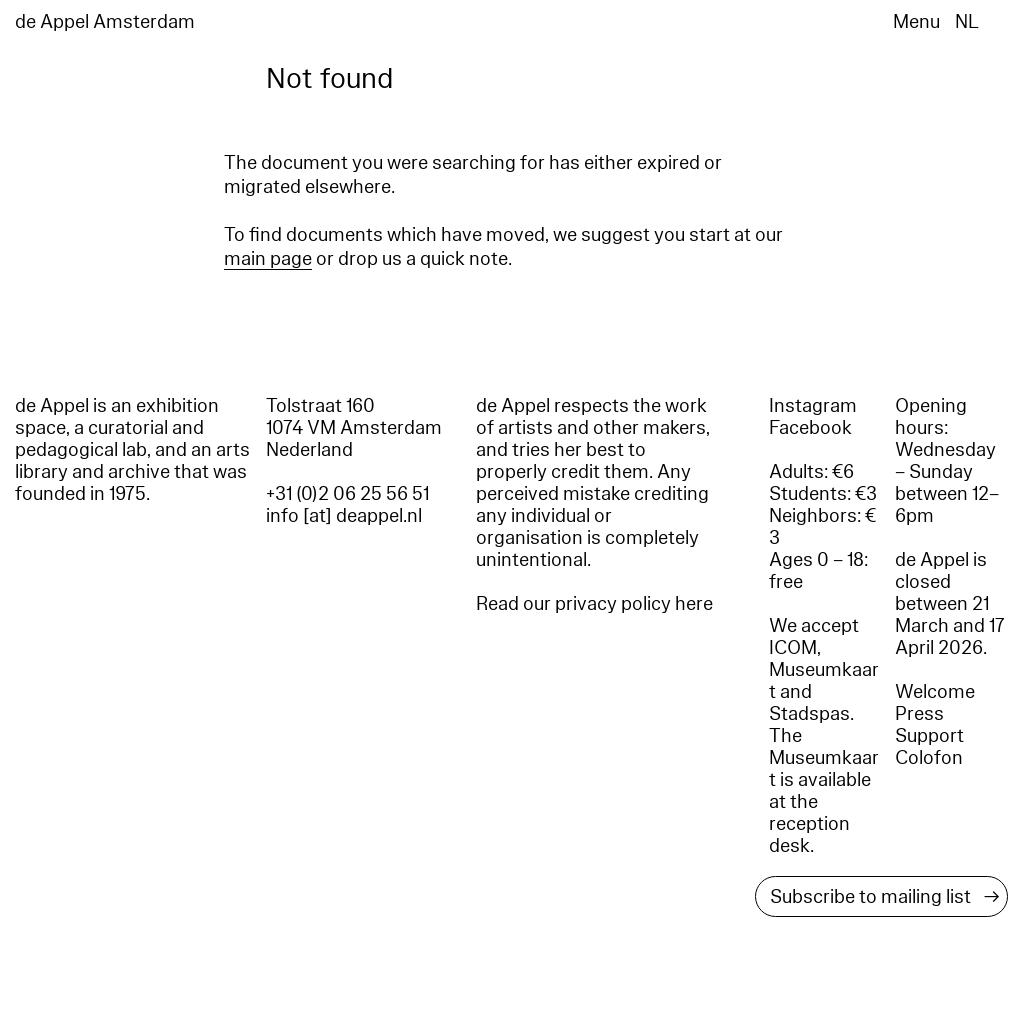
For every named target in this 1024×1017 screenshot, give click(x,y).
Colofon (929, 758)
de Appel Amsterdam (105, 22)
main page (268, 259)
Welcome (935, 692)
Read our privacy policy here (594, 604)
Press (919, 714)
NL (967, 22)
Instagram (813, 406)
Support (929, 736)
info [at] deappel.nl (344, 516)
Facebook (810, 428)
